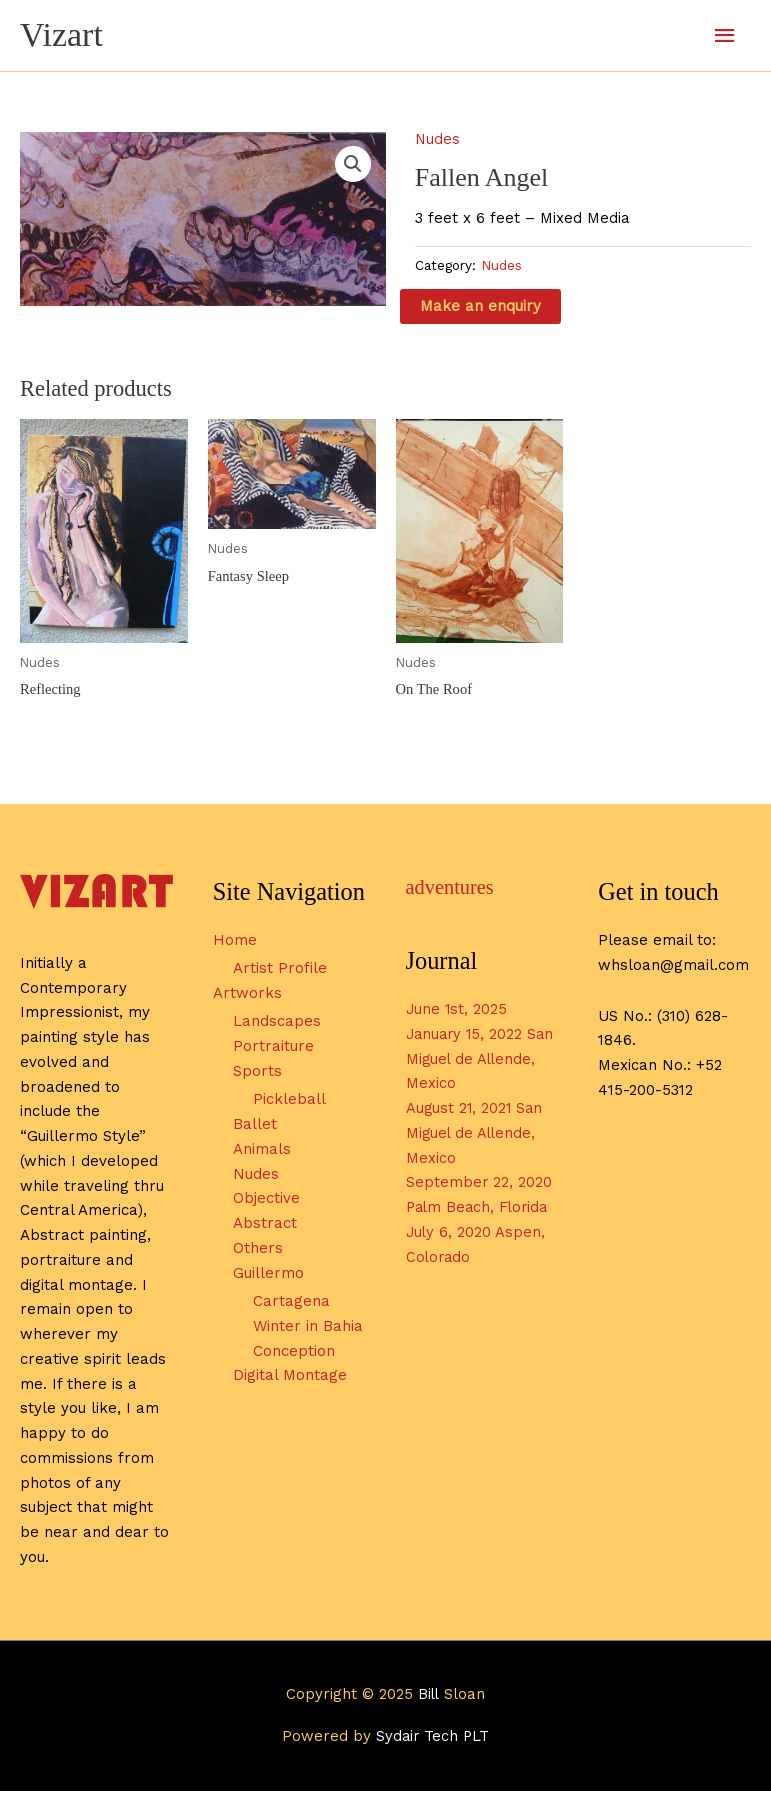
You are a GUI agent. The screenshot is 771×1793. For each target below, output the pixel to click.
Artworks (247, 995)
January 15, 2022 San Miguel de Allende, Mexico (466, 1061)
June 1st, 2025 (457, 1011)
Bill (429, 1696)
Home (235, 942)
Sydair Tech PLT (433, 1739)
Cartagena (291, 1303)
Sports (257, 1073)
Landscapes (277, 1024)
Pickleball (289, 1102)
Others (258, 1250)
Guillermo (268, 1275)
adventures (451, 889)
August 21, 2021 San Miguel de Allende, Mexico (476, 1135)
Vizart (62, 35)
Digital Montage (290, 1378)
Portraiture (273, 1048)
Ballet (255, 1126)
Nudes (438, 140)
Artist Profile (280, 970)
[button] (353, 166)
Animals (262, 1151)
